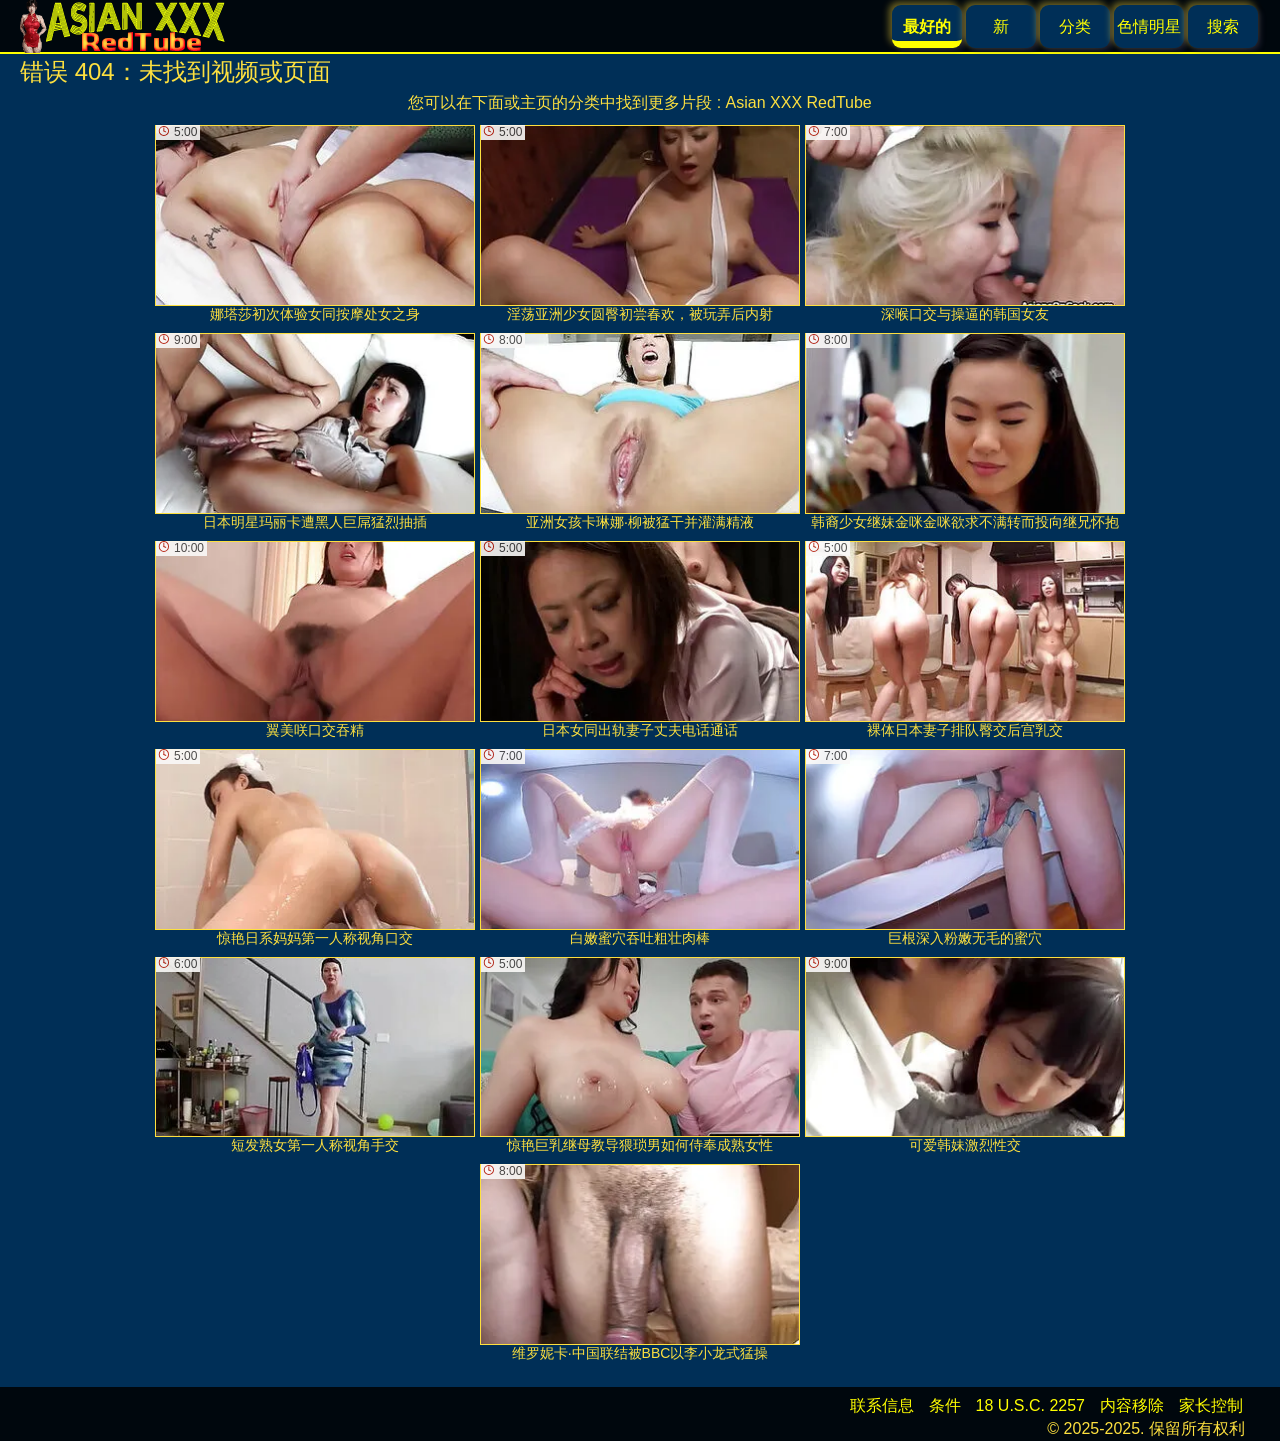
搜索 (1223, 26)
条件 (945, 1405)
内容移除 (1132, 1405)
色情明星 (1149, 26)
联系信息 (882, 1405)
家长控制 (1211, 1405)
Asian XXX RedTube (799, 102)
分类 (1075, 26)
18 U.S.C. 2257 (1030, 1405)
